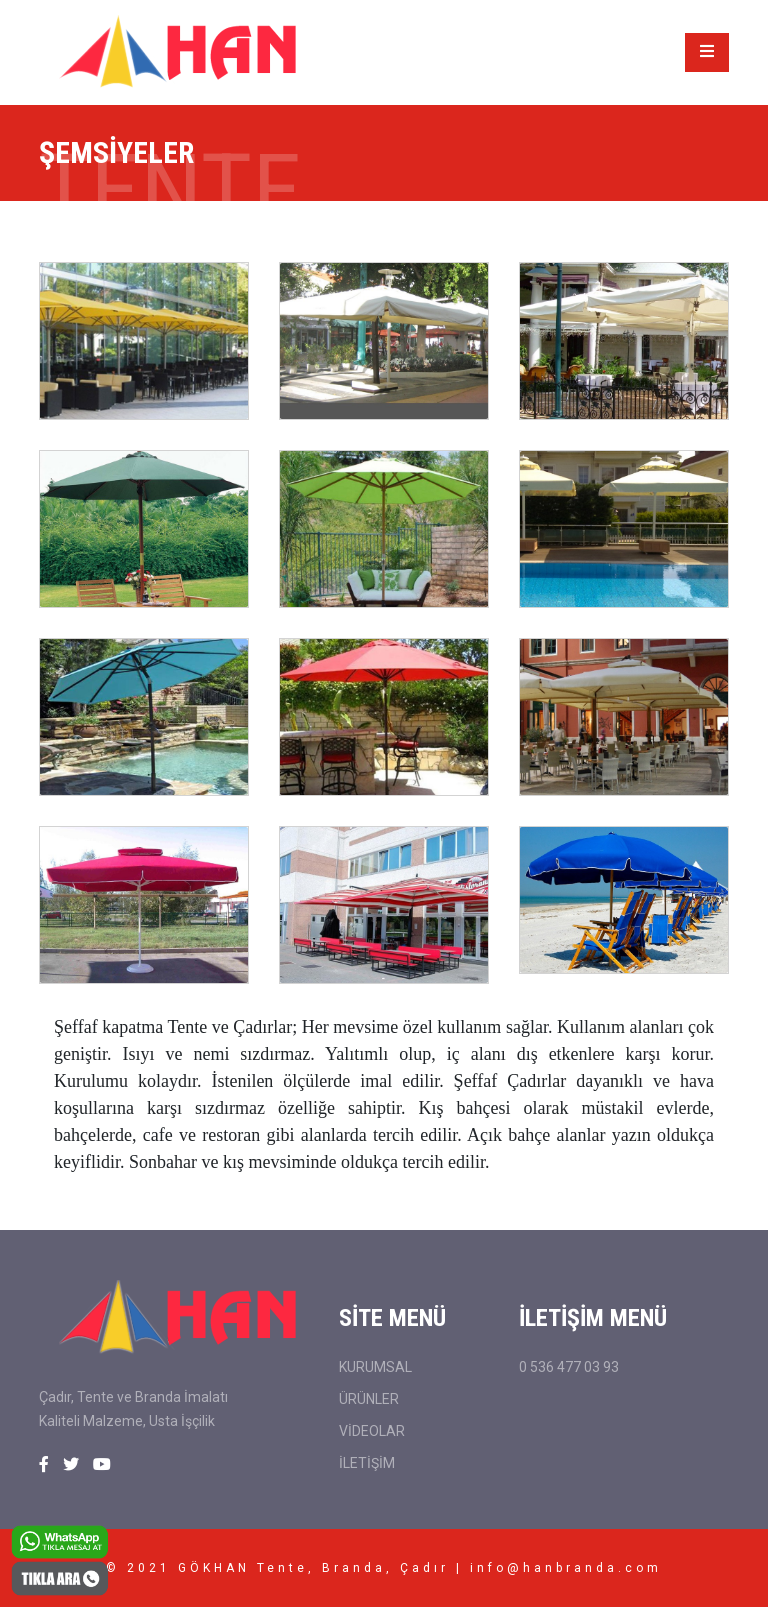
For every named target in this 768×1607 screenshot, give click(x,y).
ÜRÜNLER (369, 1399)
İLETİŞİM (367, 1463)
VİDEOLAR (372, 1431)
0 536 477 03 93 (569, 1367)
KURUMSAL (375, 1367)
